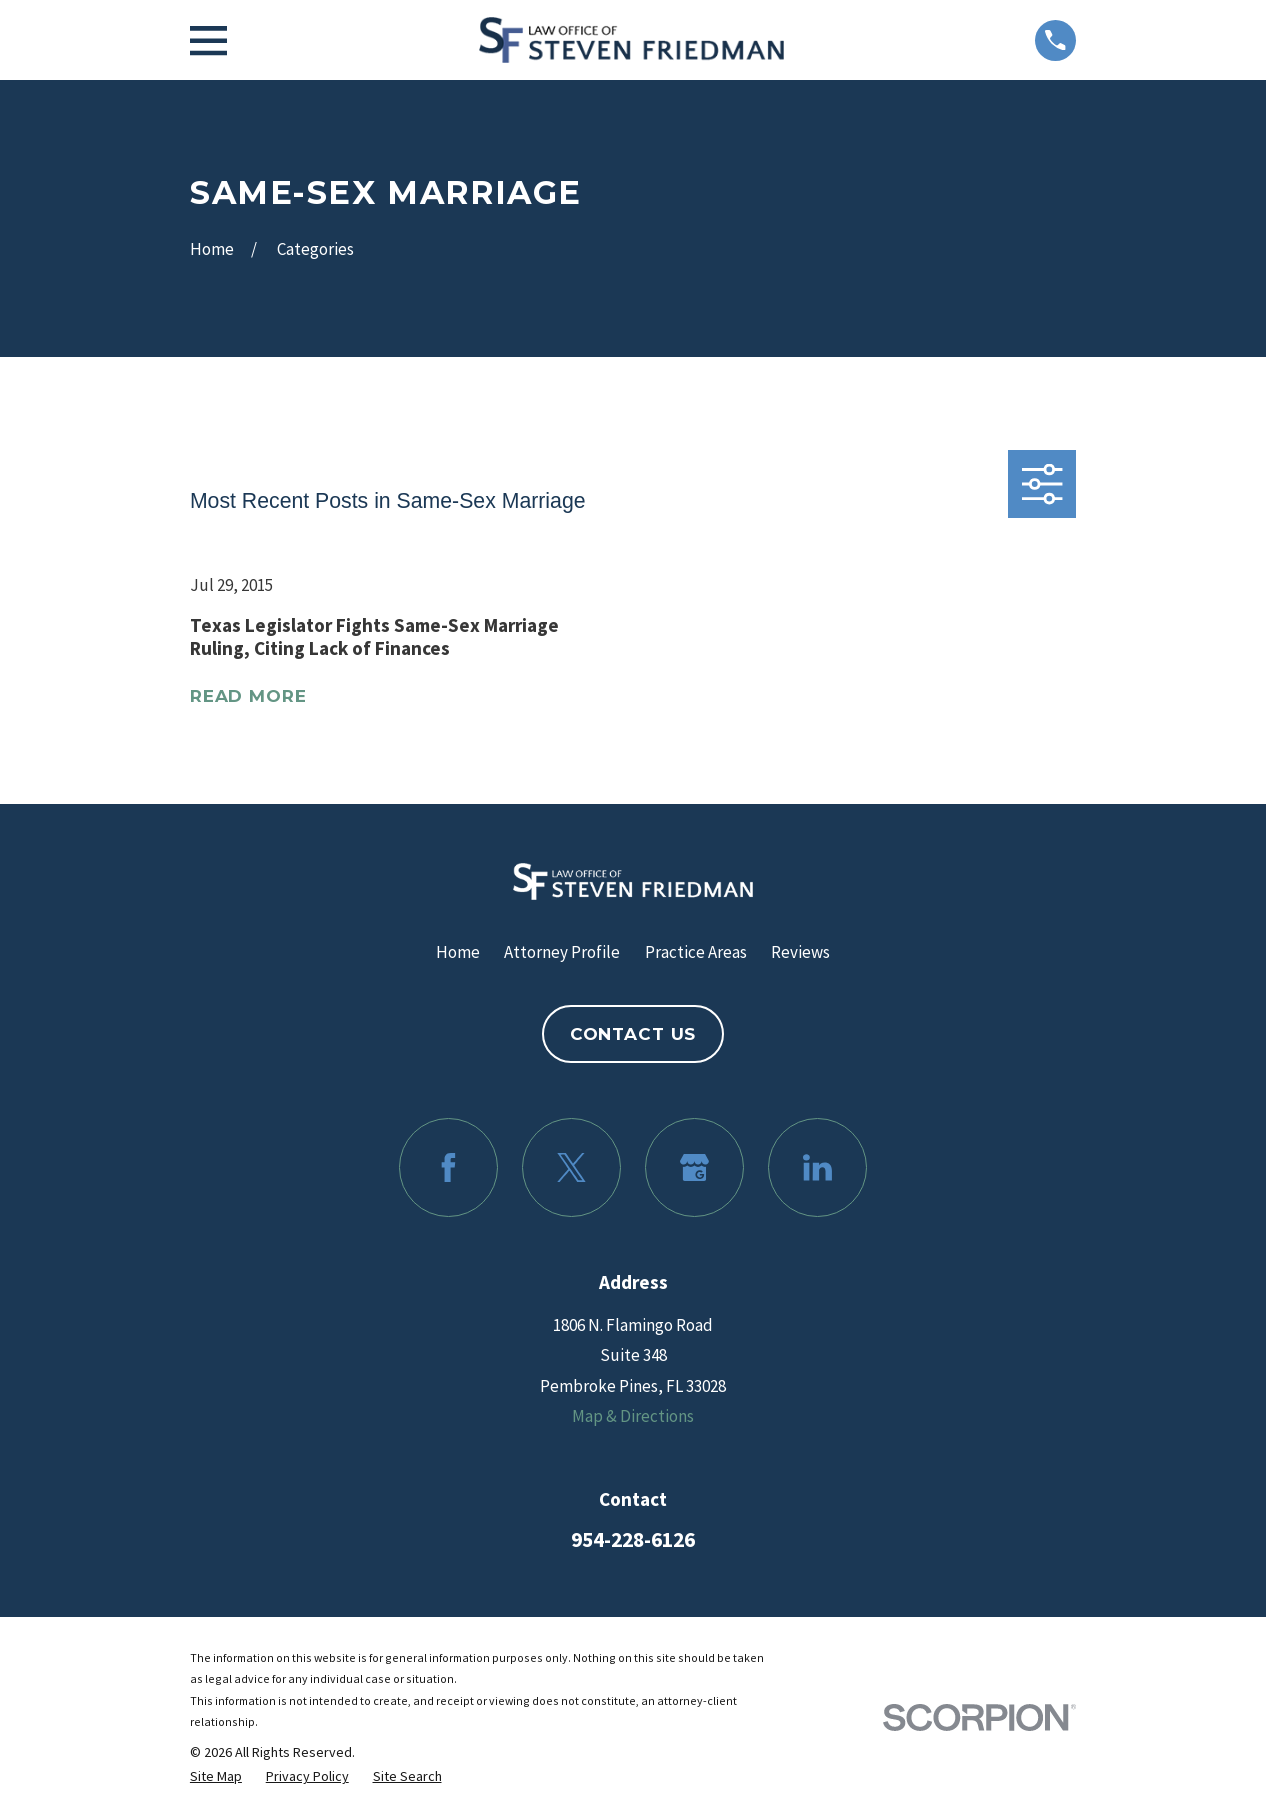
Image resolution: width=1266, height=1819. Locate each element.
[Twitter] (571, 1167)
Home (458, 952)
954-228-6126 (633, 1539)
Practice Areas (696, 952)
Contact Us (633, 1034)
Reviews (800, 952)
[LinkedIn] (817, 1167)
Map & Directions (633, 1416)
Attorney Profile (562, 952)
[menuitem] (216, 1776)
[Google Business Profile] (694, 1167)
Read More (248, 696)
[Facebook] (448, 1167)
